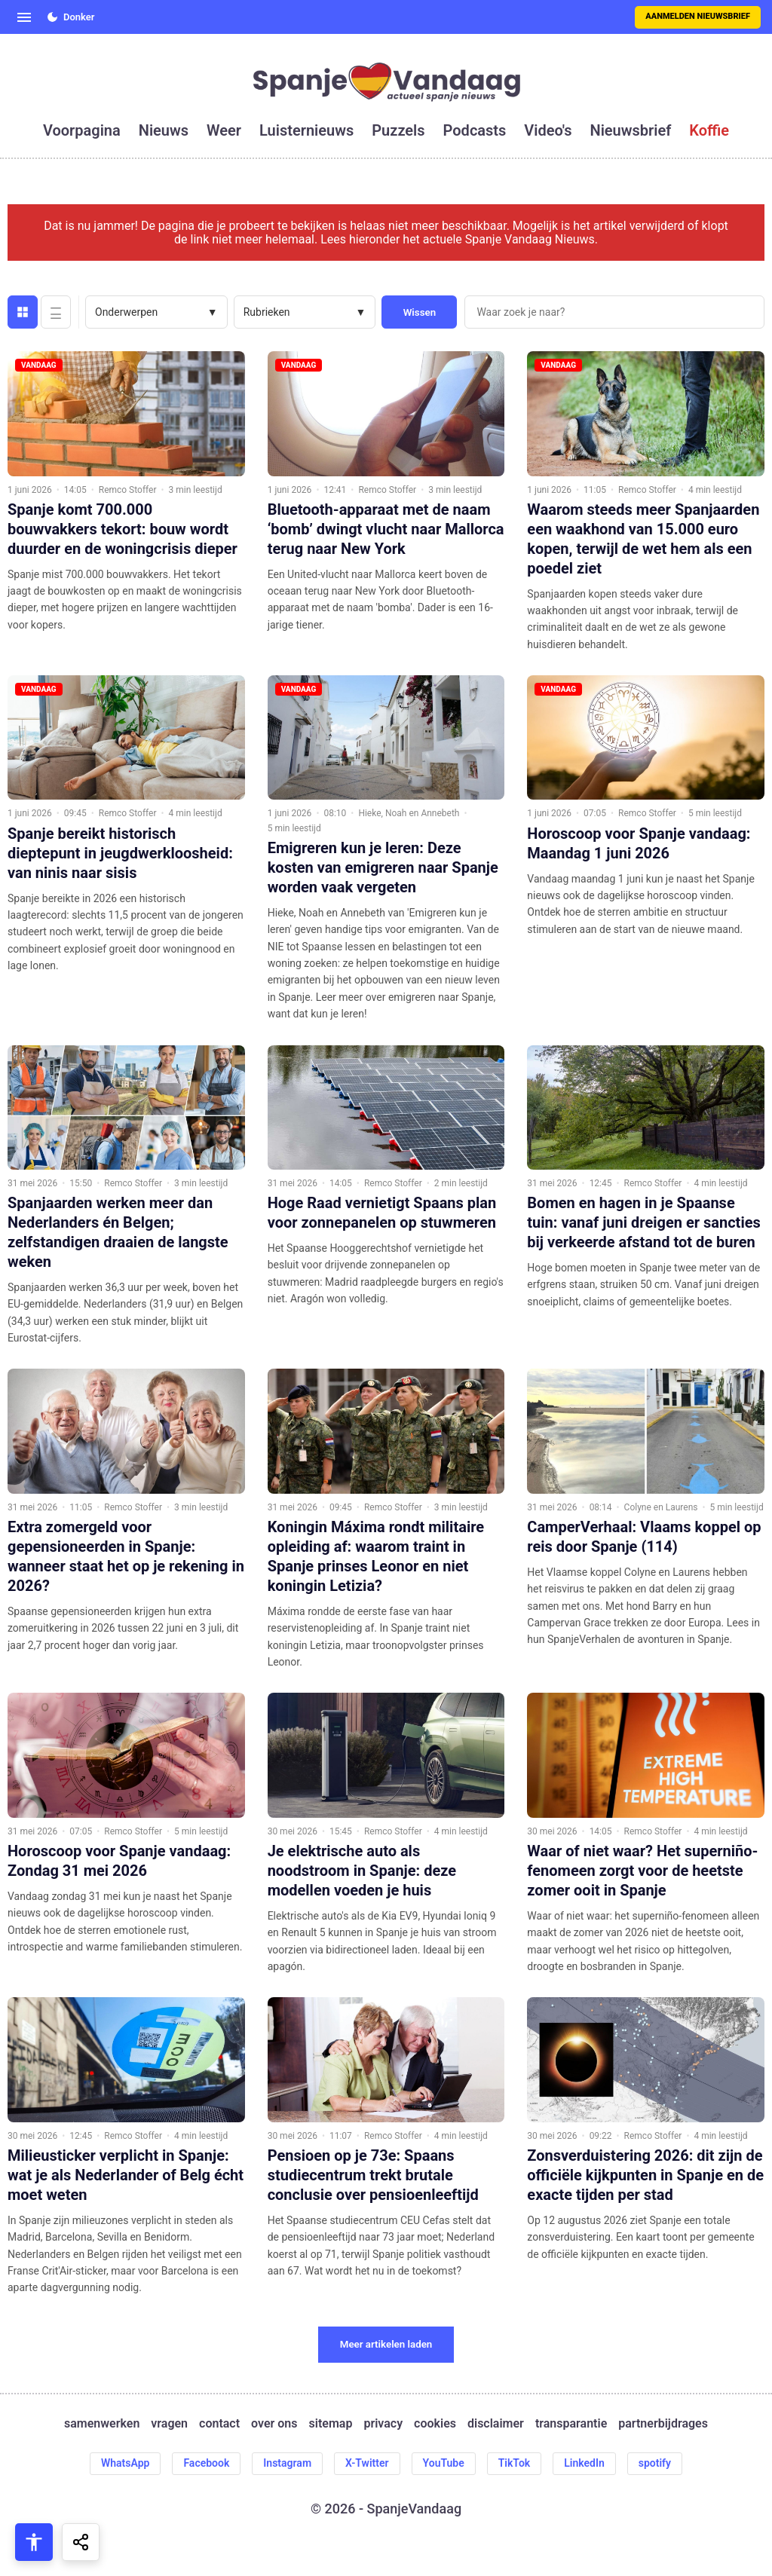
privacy (383, 2424)
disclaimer (495, 2424)
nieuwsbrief (631, 130)
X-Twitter (367, 2463)
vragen (169, 2424)
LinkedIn (584, 2463)
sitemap (331, 2424)
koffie (709, 130)
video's (547, 130)
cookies (435, 2424)
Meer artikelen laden (386, 2344)
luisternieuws (306, 130)
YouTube (443, 2463)
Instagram (287, 2463)
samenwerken (101, 2424)
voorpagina (82, 130)
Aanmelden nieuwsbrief (697, 16)
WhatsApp (125, 2463)
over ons (274, 2424)
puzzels (398, 130)
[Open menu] (24, 17)
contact (219, 2424)
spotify (655, 2463)
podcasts (475, 130)
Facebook (206, 2463)
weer (224, 130)
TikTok (514, 2463)
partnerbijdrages (663, 2424)
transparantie (571, 2424)
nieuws (163, 130)
